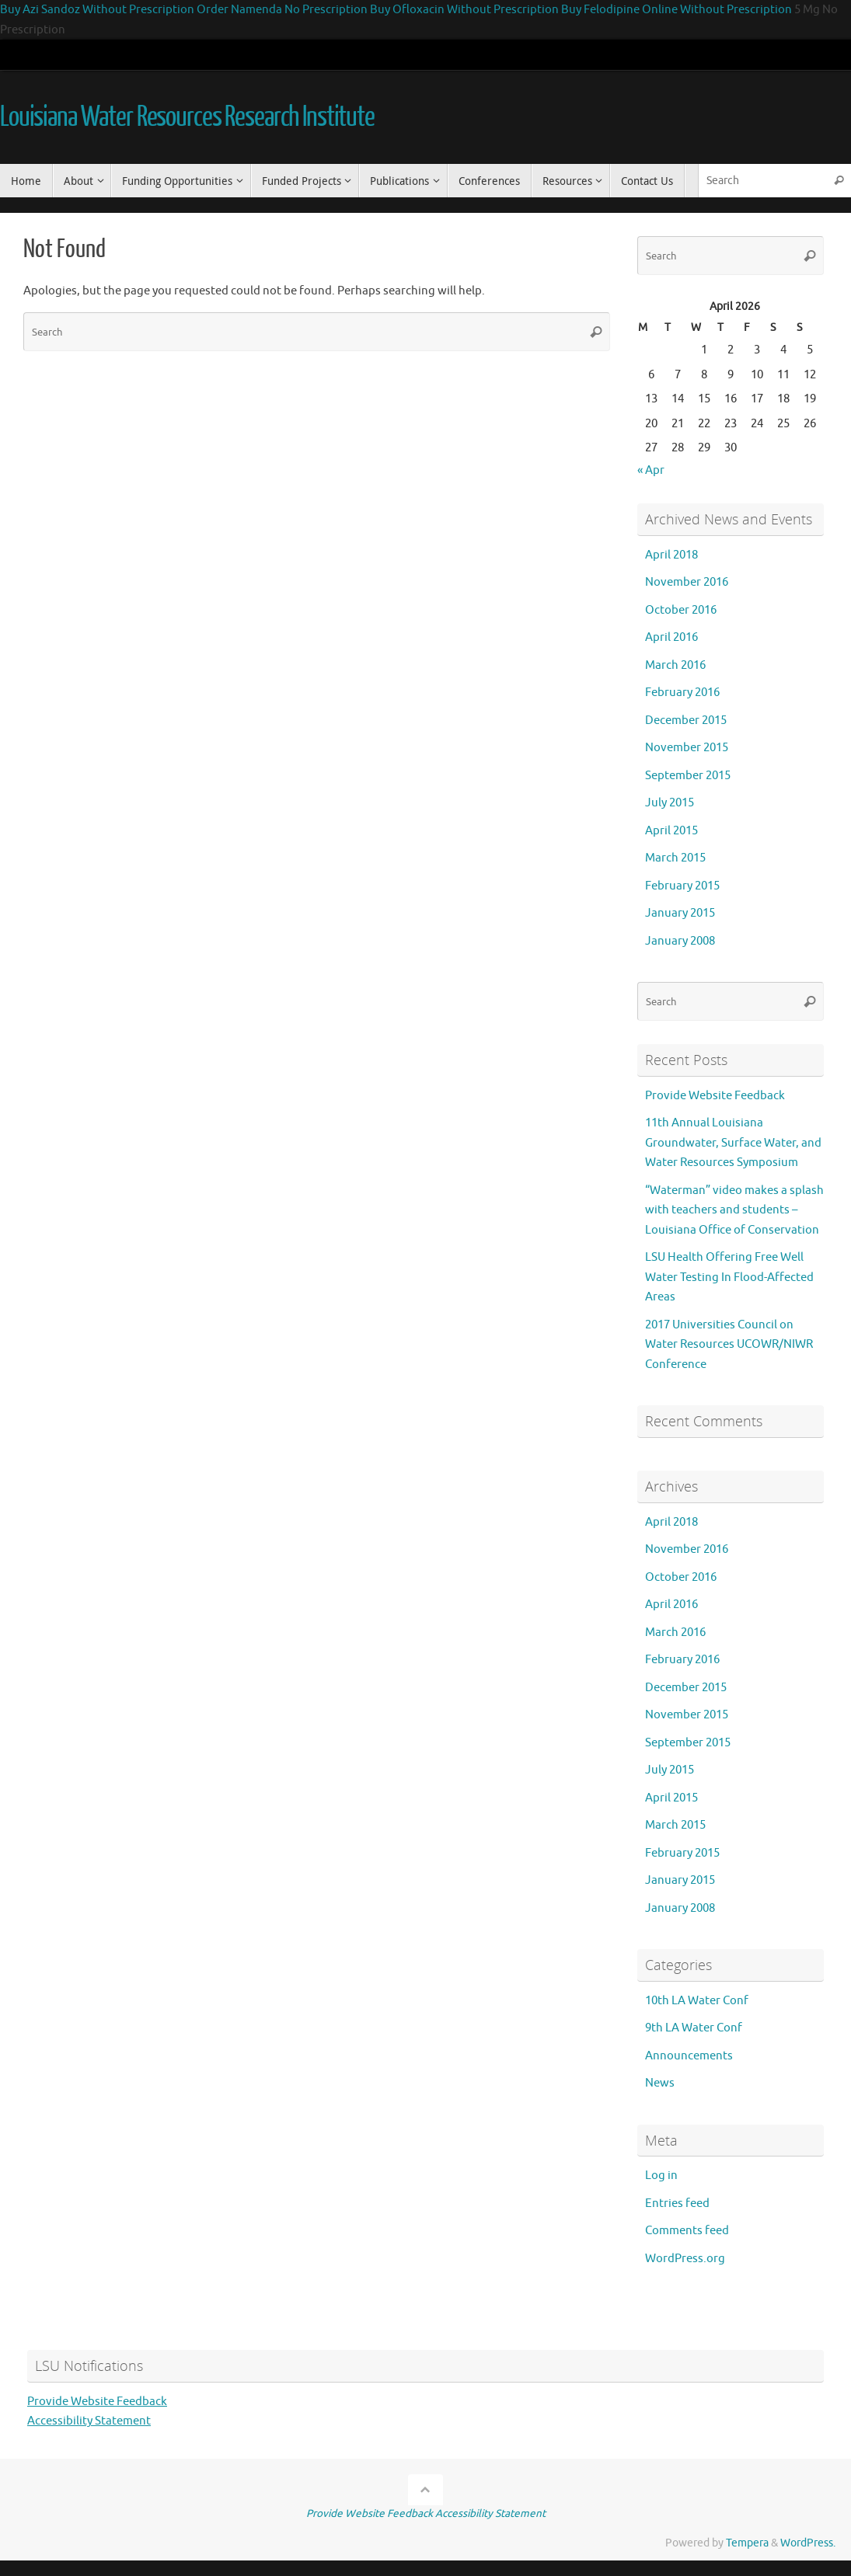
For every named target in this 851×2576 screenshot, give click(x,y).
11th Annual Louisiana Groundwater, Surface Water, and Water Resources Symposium (733, 1143)
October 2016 (681, 610)
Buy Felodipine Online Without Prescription (676, 9)
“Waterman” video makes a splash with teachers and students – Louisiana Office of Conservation (734, 1210)
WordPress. (807, 2543)
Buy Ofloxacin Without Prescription (464, 9)
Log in (661, 2175)
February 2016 (682, 692)
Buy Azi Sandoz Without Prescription (97, 9)
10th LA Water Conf (696, 2000)
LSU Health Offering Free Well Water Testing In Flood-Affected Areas (729, 1277)
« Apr (650, 470)
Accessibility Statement (89, 2421)
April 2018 (671, 555)
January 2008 (680, 941)
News (660, 2083)
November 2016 (686, 582)
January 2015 (680, 913)
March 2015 (675, 858)
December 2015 (686, 720)
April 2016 (671, 637)
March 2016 (675, 665)
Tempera (747, 2543)
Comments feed (687, 2230)
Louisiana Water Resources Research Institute (187, 117)
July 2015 (669, 802)
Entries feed (677, 2203)
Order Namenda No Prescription (282, 9)
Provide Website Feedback (715, 1095)
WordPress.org (685, 2258)
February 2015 (682, 886)
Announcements (689, 2056)
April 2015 (671, 830)
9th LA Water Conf (693, 2028)
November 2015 (686, 747)
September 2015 (688, 775)
